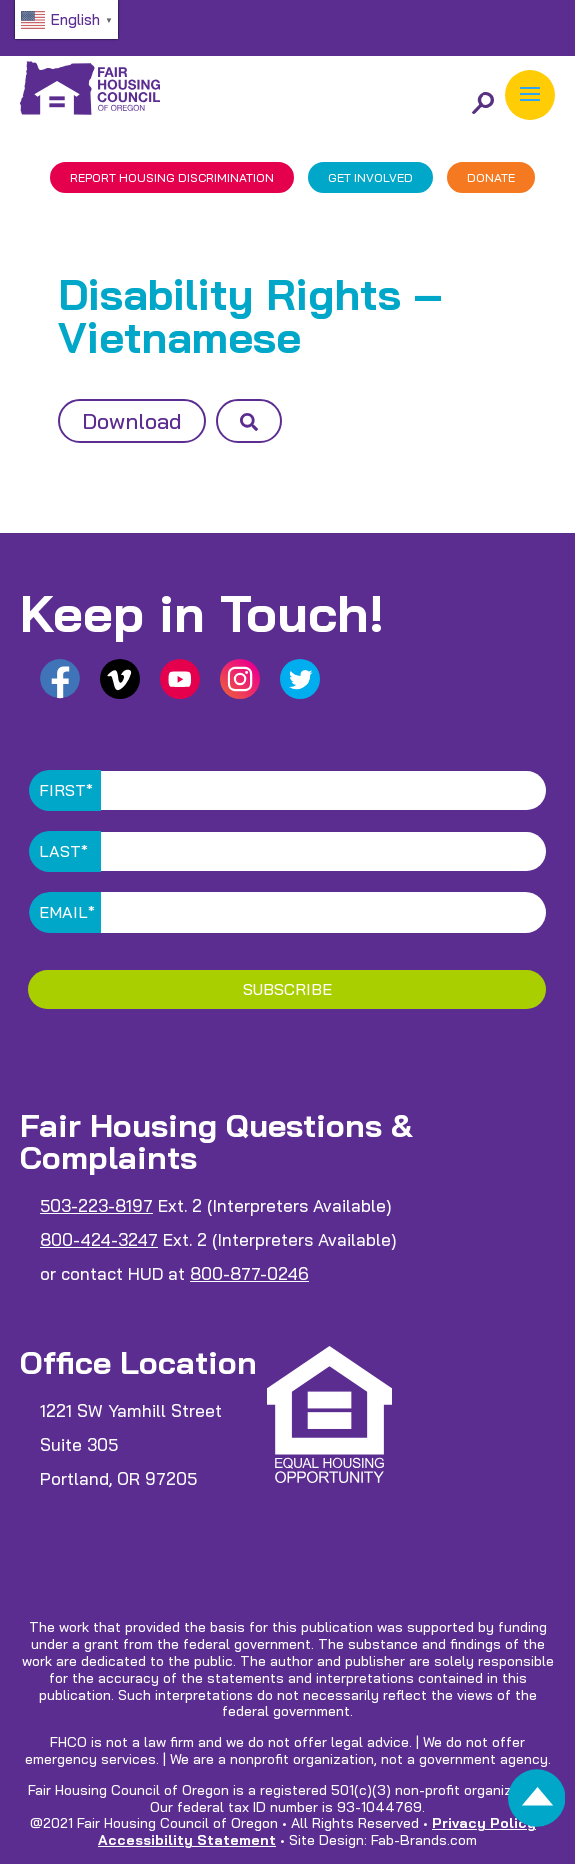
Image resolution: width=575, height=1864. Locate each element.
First (66, 790)
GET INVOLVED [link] (370, 177)
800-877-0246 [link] (249, 1273)
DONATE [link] (491, 177)
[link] (537, 1803)
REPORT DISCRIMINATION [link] (172, 177)
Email (67, 912)
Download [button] (132, 421)
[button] (530, 95)
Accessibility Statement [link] (187, 1840)
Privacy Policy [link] (484, 1823)
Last (63, 851)
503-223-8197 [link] (96, 1205)
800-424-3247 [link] (99, 1239)
